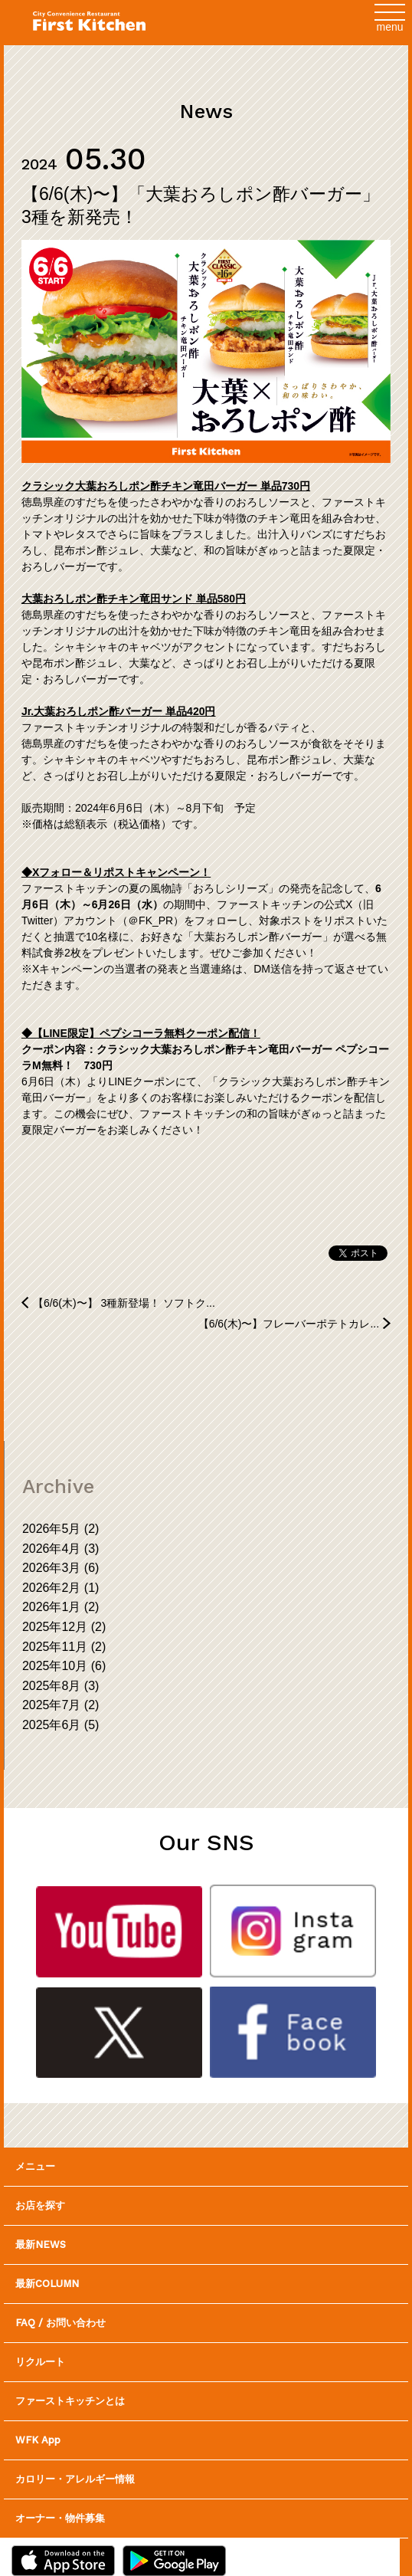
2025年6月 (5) (61, 1724)
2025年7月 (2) (61, 1704)
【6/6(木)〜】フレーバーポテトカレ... (288, 1324)
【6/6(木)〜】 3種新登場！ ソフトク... (124, 1303)
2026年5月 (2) (61, 1528)
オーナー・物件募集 (60, 2518)
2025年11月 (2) (64, 1646)
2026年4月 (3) (61, 1548)
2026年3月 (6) (61, 1567)
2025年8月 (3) (61, 1685)
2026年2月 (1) (61, 1587)
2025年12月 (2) (64, 1626)
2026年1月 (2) (61, 1606)
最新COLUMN (47, 2283)
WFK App (37, 2440)
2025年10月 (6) (64, 1665)
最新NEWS (40, 2244)
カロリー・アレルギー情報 (75, 2479)
